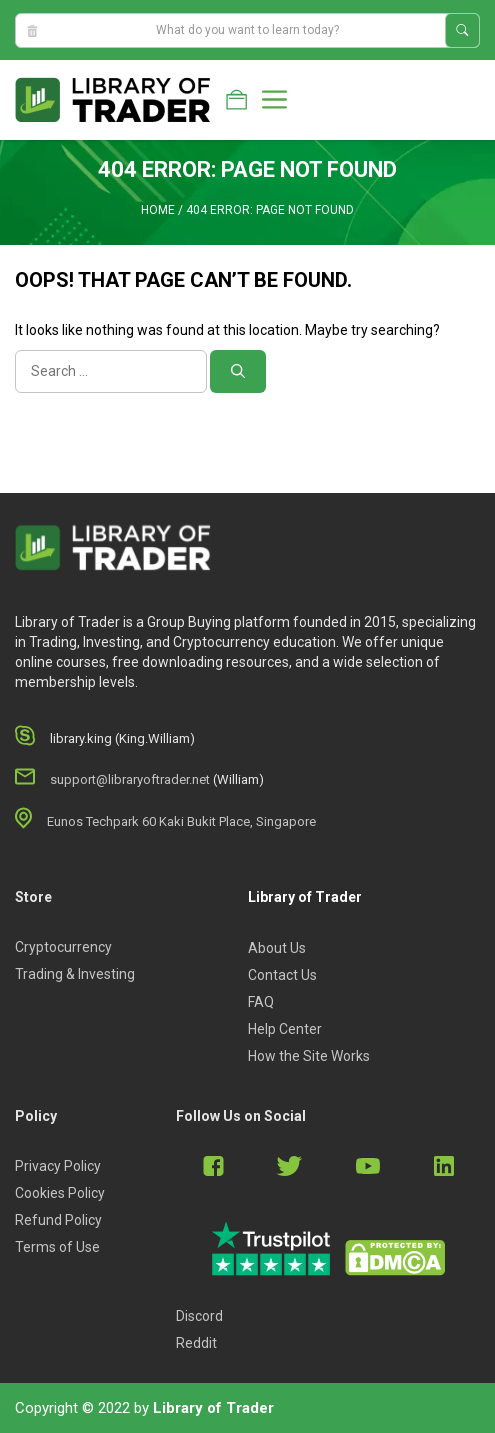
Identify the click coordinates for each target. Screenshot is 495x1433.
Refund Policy (58, 1220)
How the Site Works (309, 1056)
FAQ (261, 1002)
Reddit (196, 1343)
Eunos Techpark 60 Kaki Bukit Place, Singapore (181, 821)
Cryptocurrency (63, 947)
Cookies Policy (60, 1193)
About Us (277, 948)
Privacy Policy (58, 1166)
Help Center (285, 1029)
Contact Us (282, 975)
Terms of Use (57, 1247)
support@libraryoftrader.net (130, 779)
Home (158, 210)
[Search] (238, 371)
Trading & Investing (75, 974)
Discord (199, 1316)
